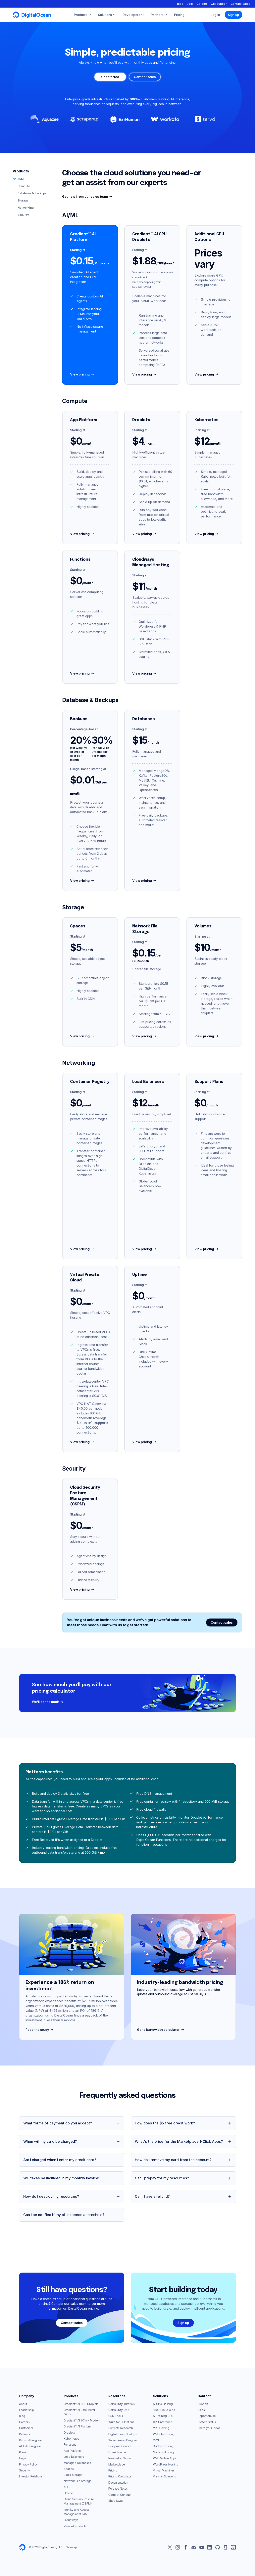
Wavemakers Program (122, 2440)
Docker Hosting (163, 2446)
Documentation (118, 2482)
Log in (215, 15)
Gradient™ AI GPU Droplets (81, 2404)
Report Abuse (207, 2416)
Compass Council (119, 2446)
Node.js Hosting (163, 2452)
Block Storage (73, 2474)
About (23, 2404)
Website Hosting (164, 2434)
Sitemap (71, 2547)
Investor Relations (30, 2476)
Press (22, 2452)
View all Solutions (164, 2476)
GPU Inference (162, 2422)
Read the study (40, 2030)
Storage (23, 200)
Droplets (69, 2432)
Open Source (117, 2452)
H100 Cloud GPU (164, 2410)
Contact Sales (240, 3)
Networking (26, 207)
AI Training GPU (163, 2416)
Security (23, 214)
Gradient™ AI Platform (77, 2426)
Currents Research (120, 2428)
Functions (70, 2444)
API (66, 2487)
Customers (26, 2428)
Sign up (233, 15)
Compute (24, 186)
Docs (189, 3)
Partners (24, 2434)
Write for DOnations (121, 2422)
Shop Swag (116, 2500)
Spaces (69, 2468)
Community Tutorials (121, 2404)
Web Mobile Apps (165, 2458)
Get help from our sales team (87, 197)
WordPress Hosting (165, 2464)
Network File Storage (78, 2481)
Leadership (26, 2410)
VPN (156, 2440)
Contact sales (222, 1622)
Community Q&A (118, 2410)
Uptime (68, 2493)
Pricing (112, 2470)
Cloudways (71, 2520)
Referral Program (30, 2440)
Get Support (219, 3)
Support (203, 2404)
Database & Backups (32, 193)
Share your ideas (209, 2428)
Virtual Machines (164, 2470)
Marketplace (116, 2464)
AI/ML (21, 179)
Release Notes (118, 2488)
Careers (202, 3)
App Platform (72, 2450)
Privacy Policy (28, 2464)
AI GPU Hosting (163, 2404)
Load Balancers (74, 2456)
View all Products (75, 2526)
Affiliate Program (30, 2446)
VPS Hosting (161, 2428)
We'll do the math (48, 1702)
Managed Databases (77, 2463)
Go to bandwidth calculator (161, 2030)
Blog (180, 3)
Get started (110, 77)
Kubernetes (71, 2438)
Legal (22, 2458)
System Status (207, 2422)
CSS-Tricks (115, 2416)
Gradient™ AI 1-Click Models (82, 2420)
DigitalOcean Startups (122, 2434)
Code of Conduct (119, 2494)
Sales (201, 2410)
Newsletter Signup (120, 2458)
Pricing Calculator (119, 2476)
